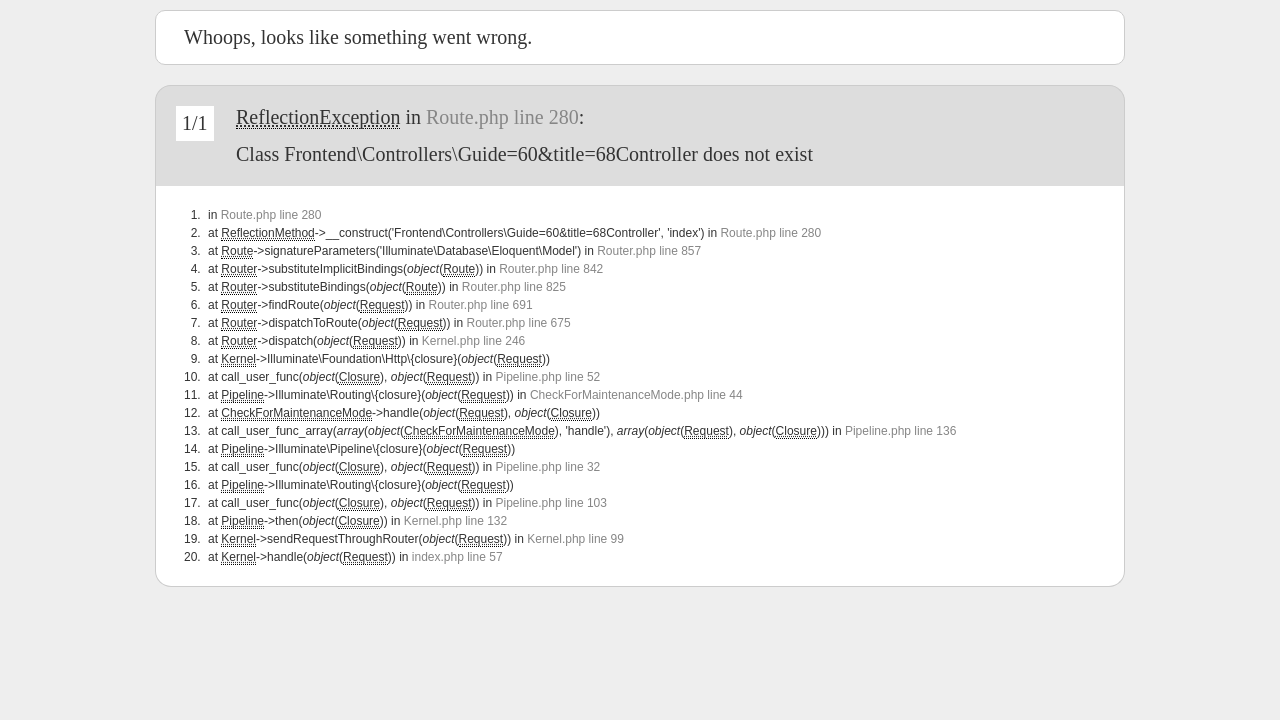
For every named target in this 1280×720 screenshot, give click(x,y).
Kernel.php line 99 (575, 539)
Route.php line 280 (502, 117)
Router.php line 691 (480, 305)
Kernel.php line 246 (473, 341)
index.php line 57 (457, 557)
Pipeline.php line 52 (548, 377)
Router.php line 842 (551, 269)
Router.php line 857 (649, 251)
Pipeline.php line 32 (548, 467)
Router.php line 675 (519, 323)
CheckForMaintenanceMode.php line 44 (636, 395)
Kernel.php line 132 (455, 521)
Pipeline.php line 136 (900, 431)
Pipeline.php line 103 (551, 503)
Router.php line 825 (514, 287)
